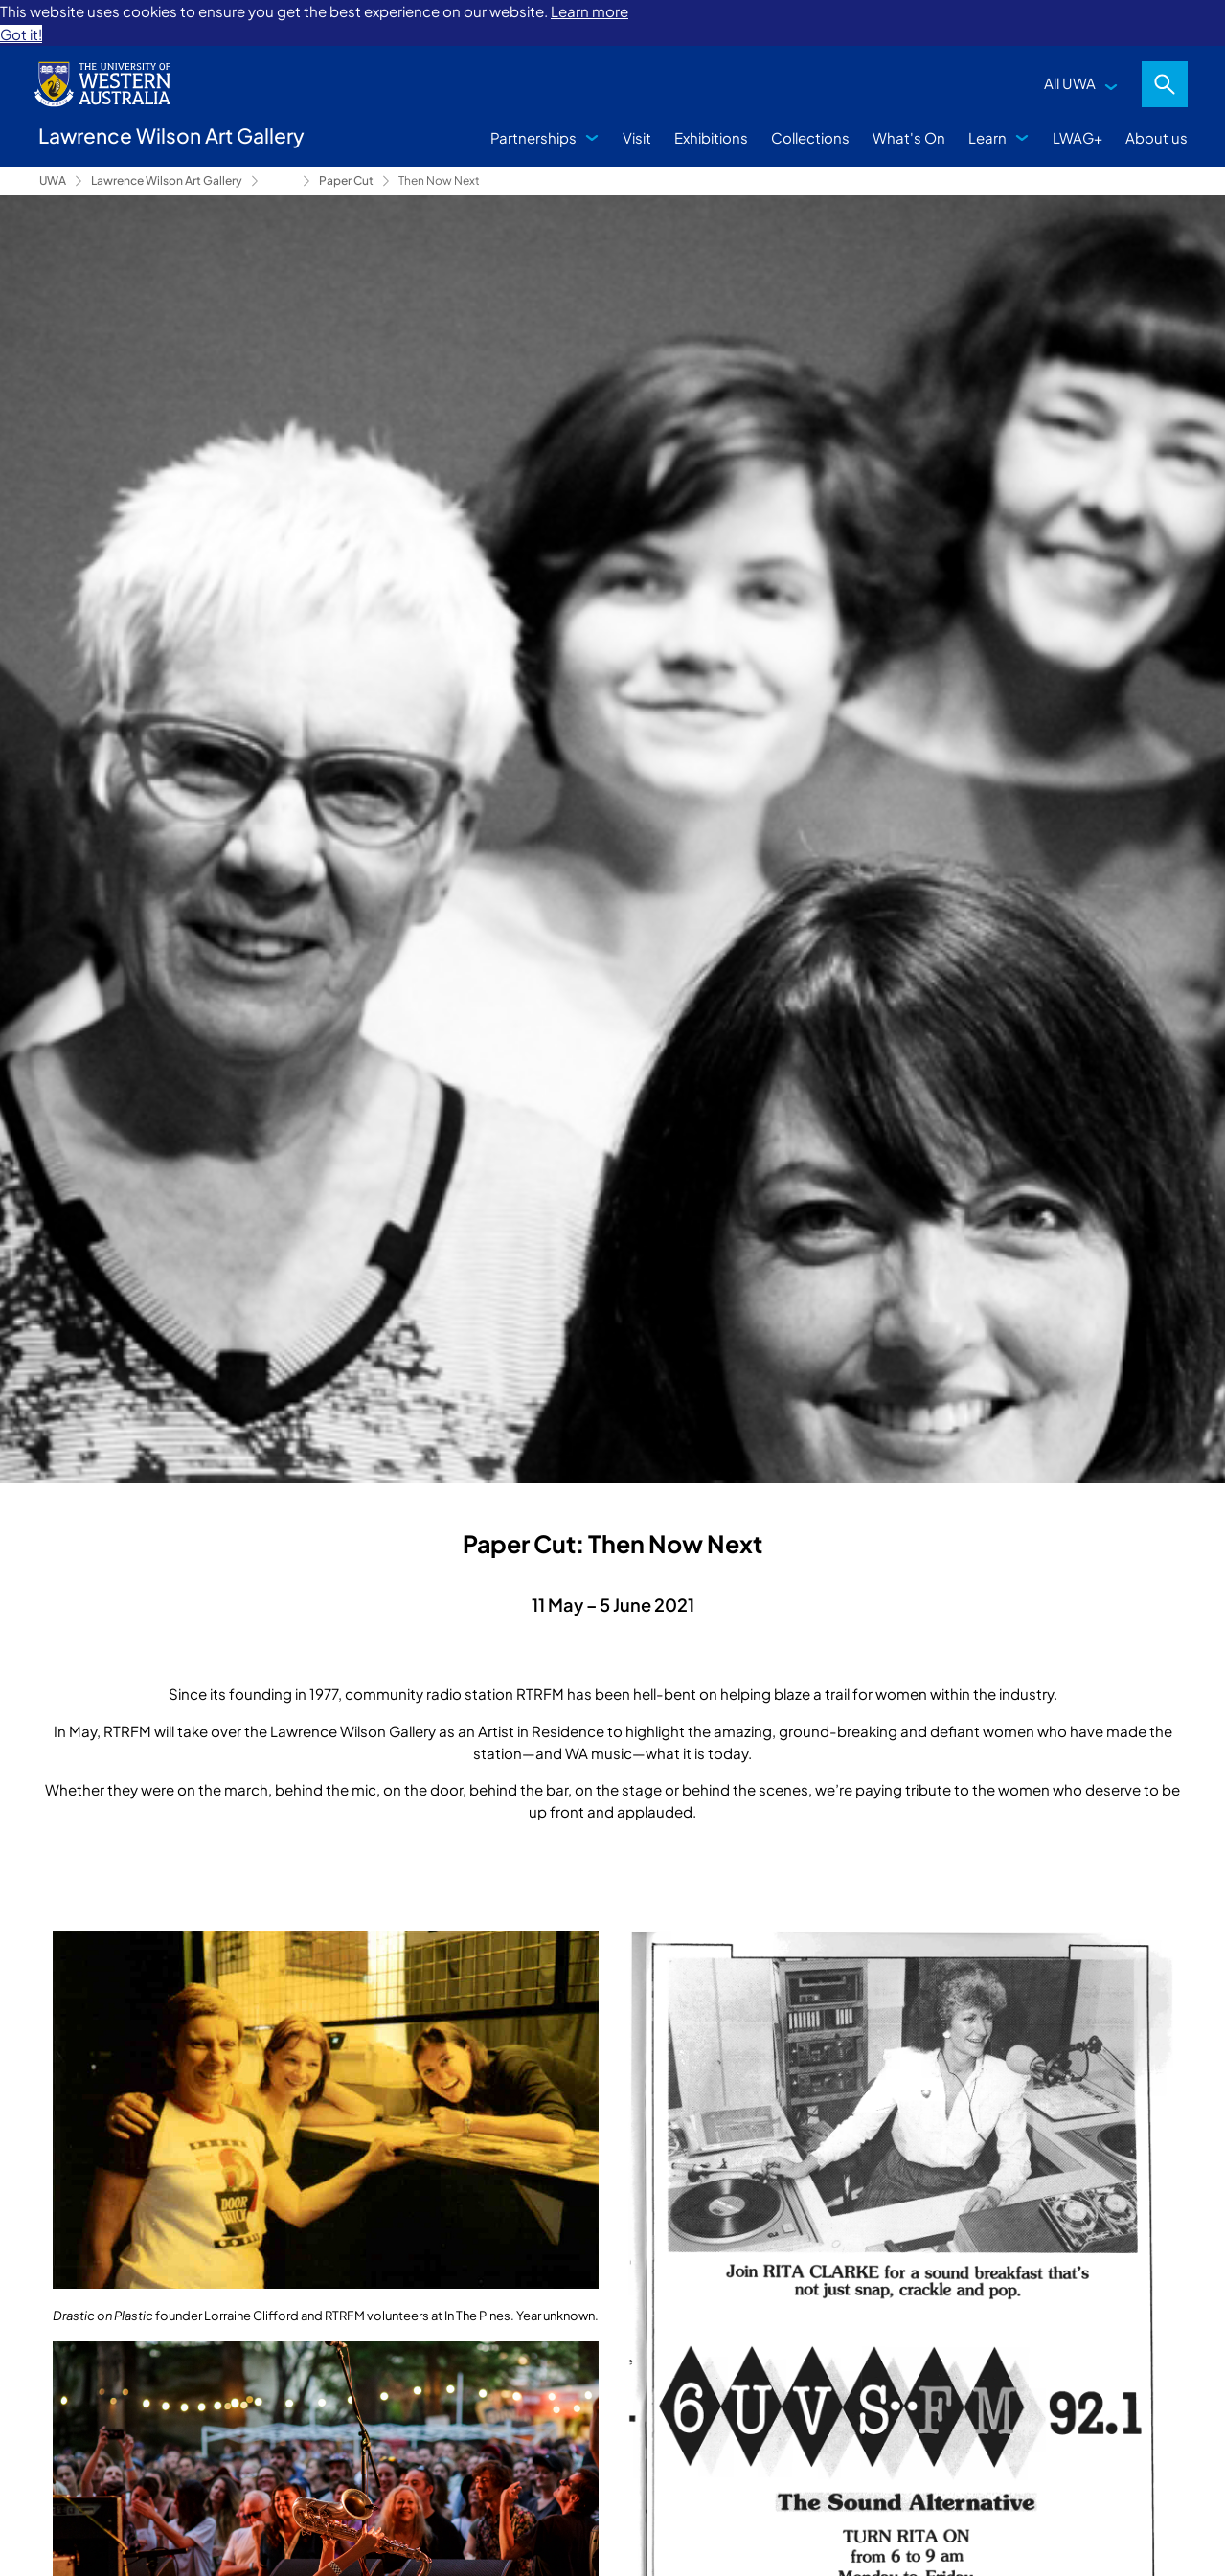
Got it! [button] (21, 34)
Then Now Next (439, 180)
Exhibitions (711, 137)
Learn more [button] (589, 11)
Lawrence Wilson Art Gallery (166, 180)
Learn (987, 137)
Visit (637, 137)
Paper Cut (346, 180)
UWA (52, 180)
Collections (810, 137)
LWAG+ (1077, 137)
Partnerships (533, 137)
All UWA (1070, 83)
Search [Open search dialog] (1165, 84)
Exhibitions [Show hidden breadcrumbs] (280, 181)
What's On (909, 137)
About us (1156, 137)
